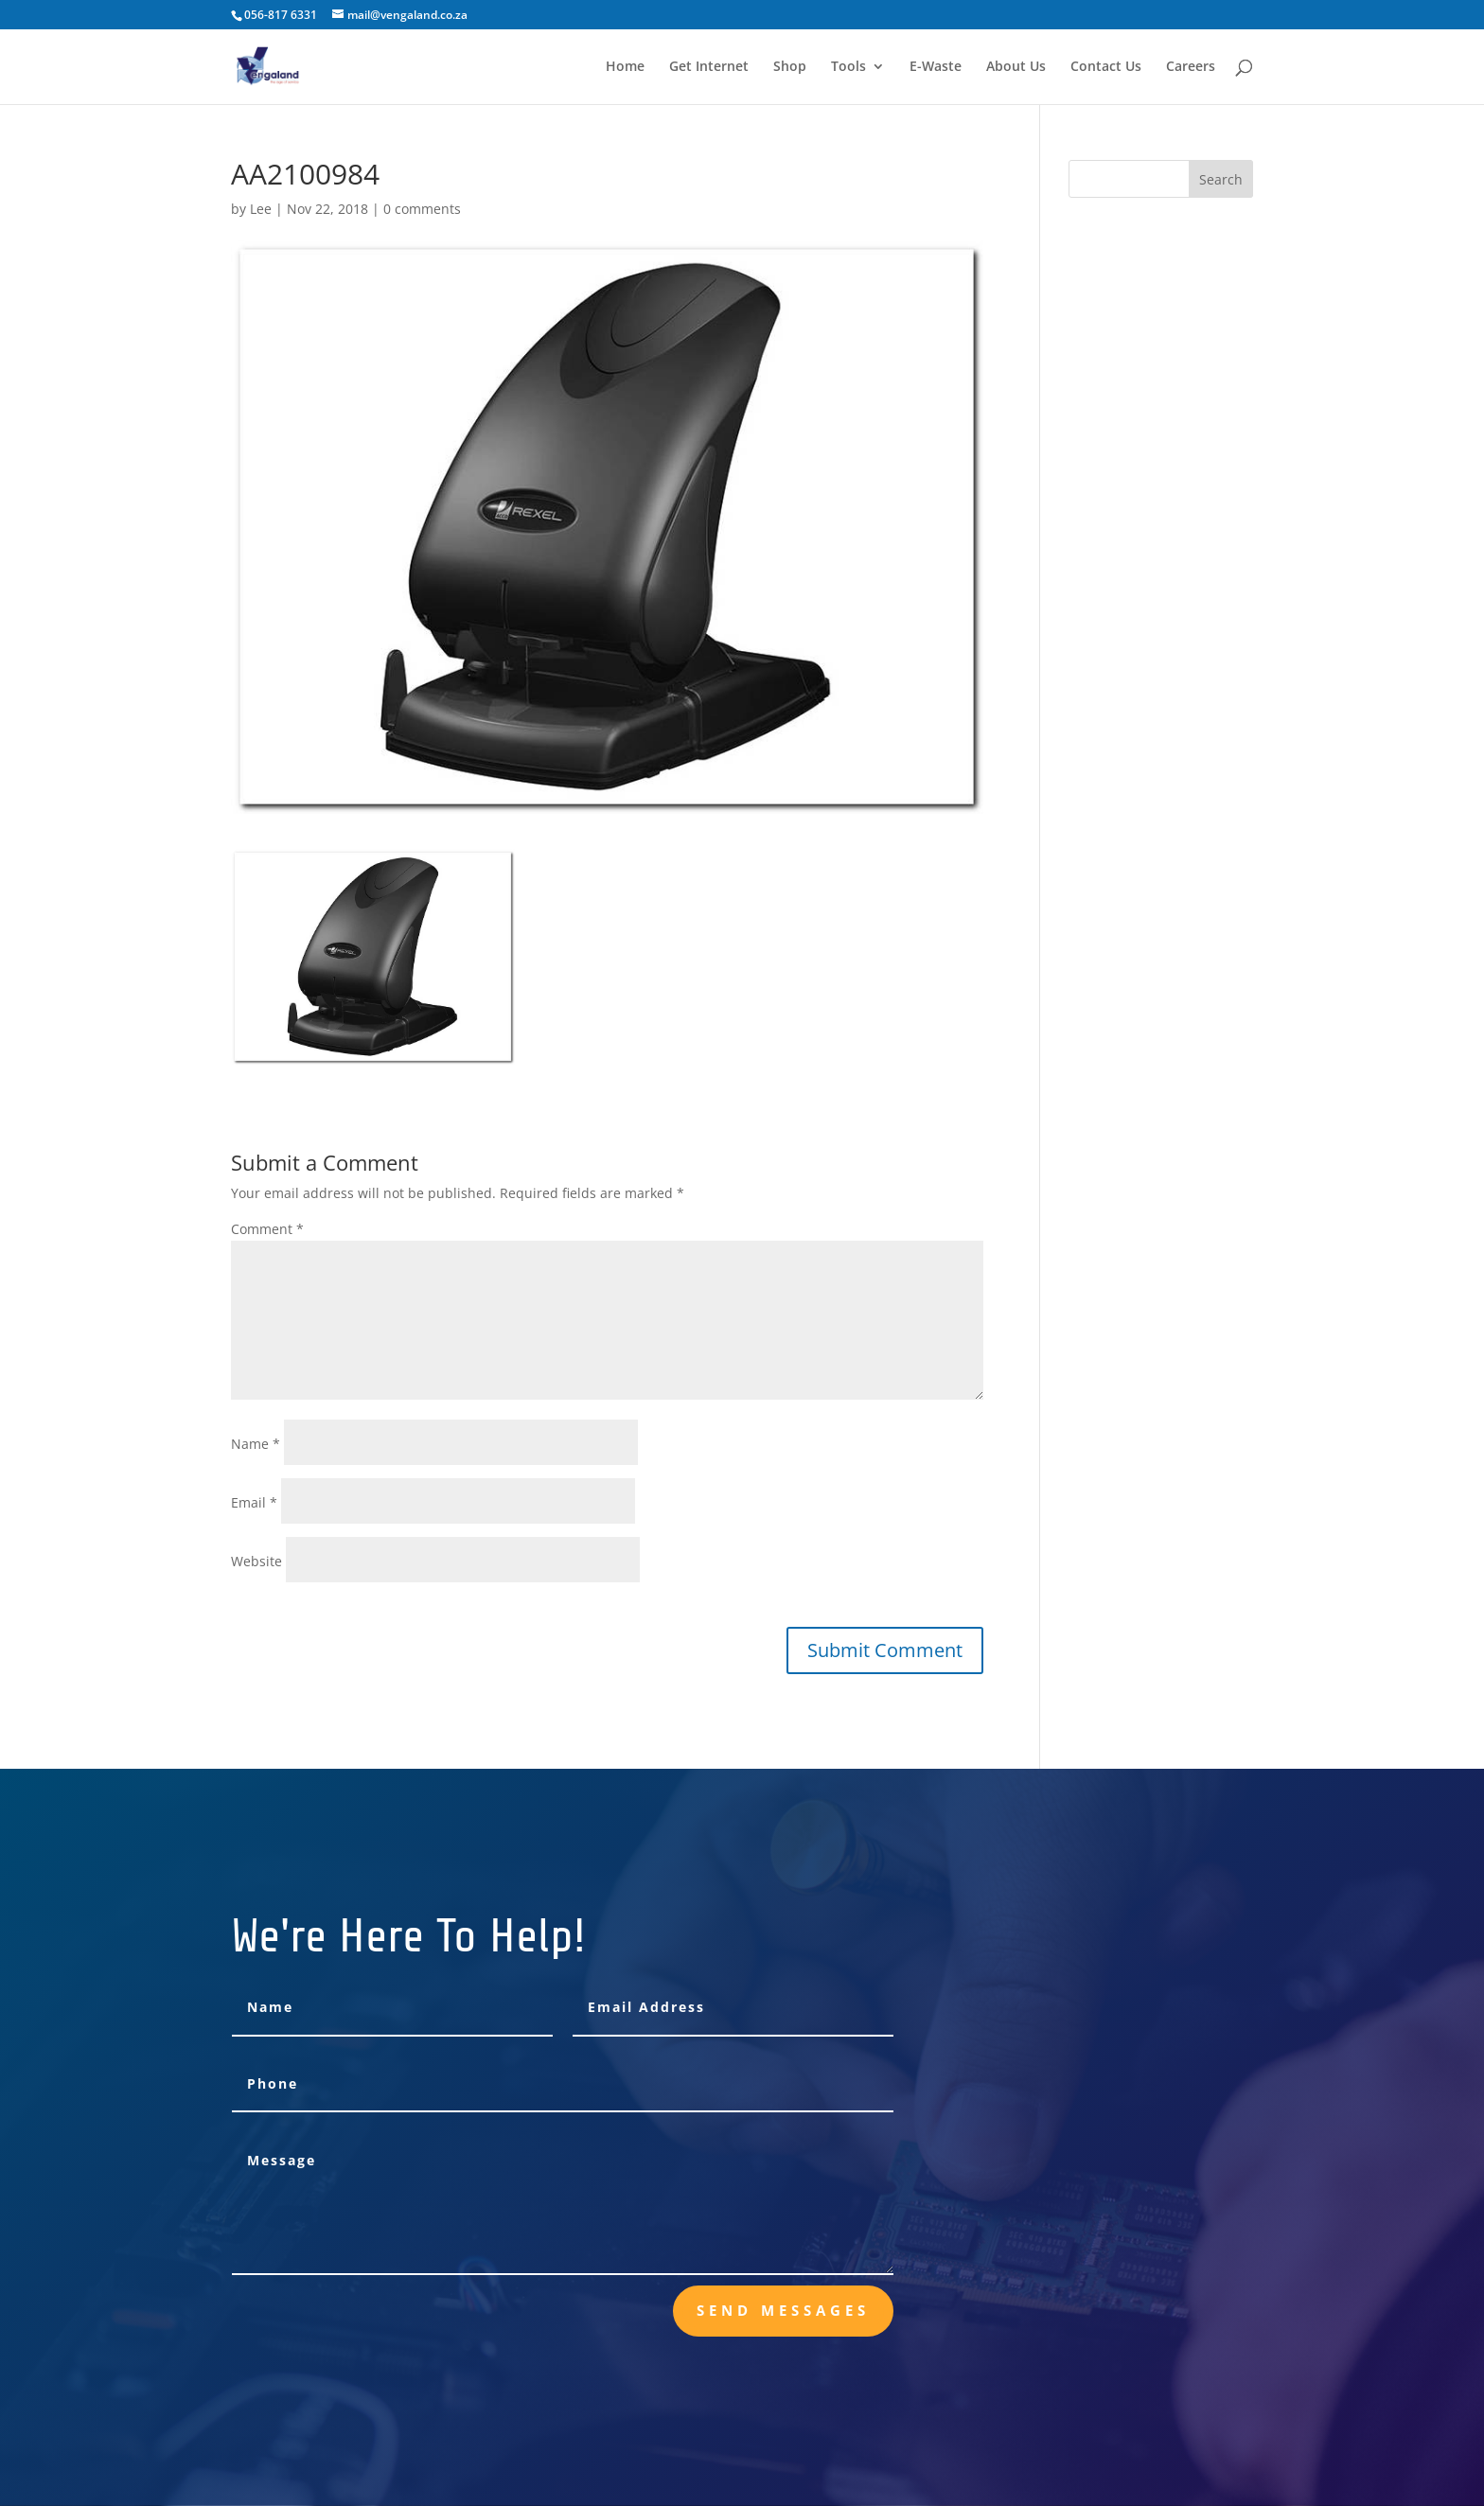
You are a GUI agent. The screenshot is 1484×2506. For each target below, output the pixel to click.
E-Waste (936, 67)
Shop (789, 67)
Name (255, 1444)
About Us (1016, 67)
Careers (1190, 67)
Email (254, 1502)
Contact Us (1105, 67)
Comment (267, 1229)
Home (625, 67)
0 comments (422, 209)
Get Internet (709, 67)
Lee (261, 209)
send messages (783, 2310)
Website (256, 1561)
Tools (848, 67)
